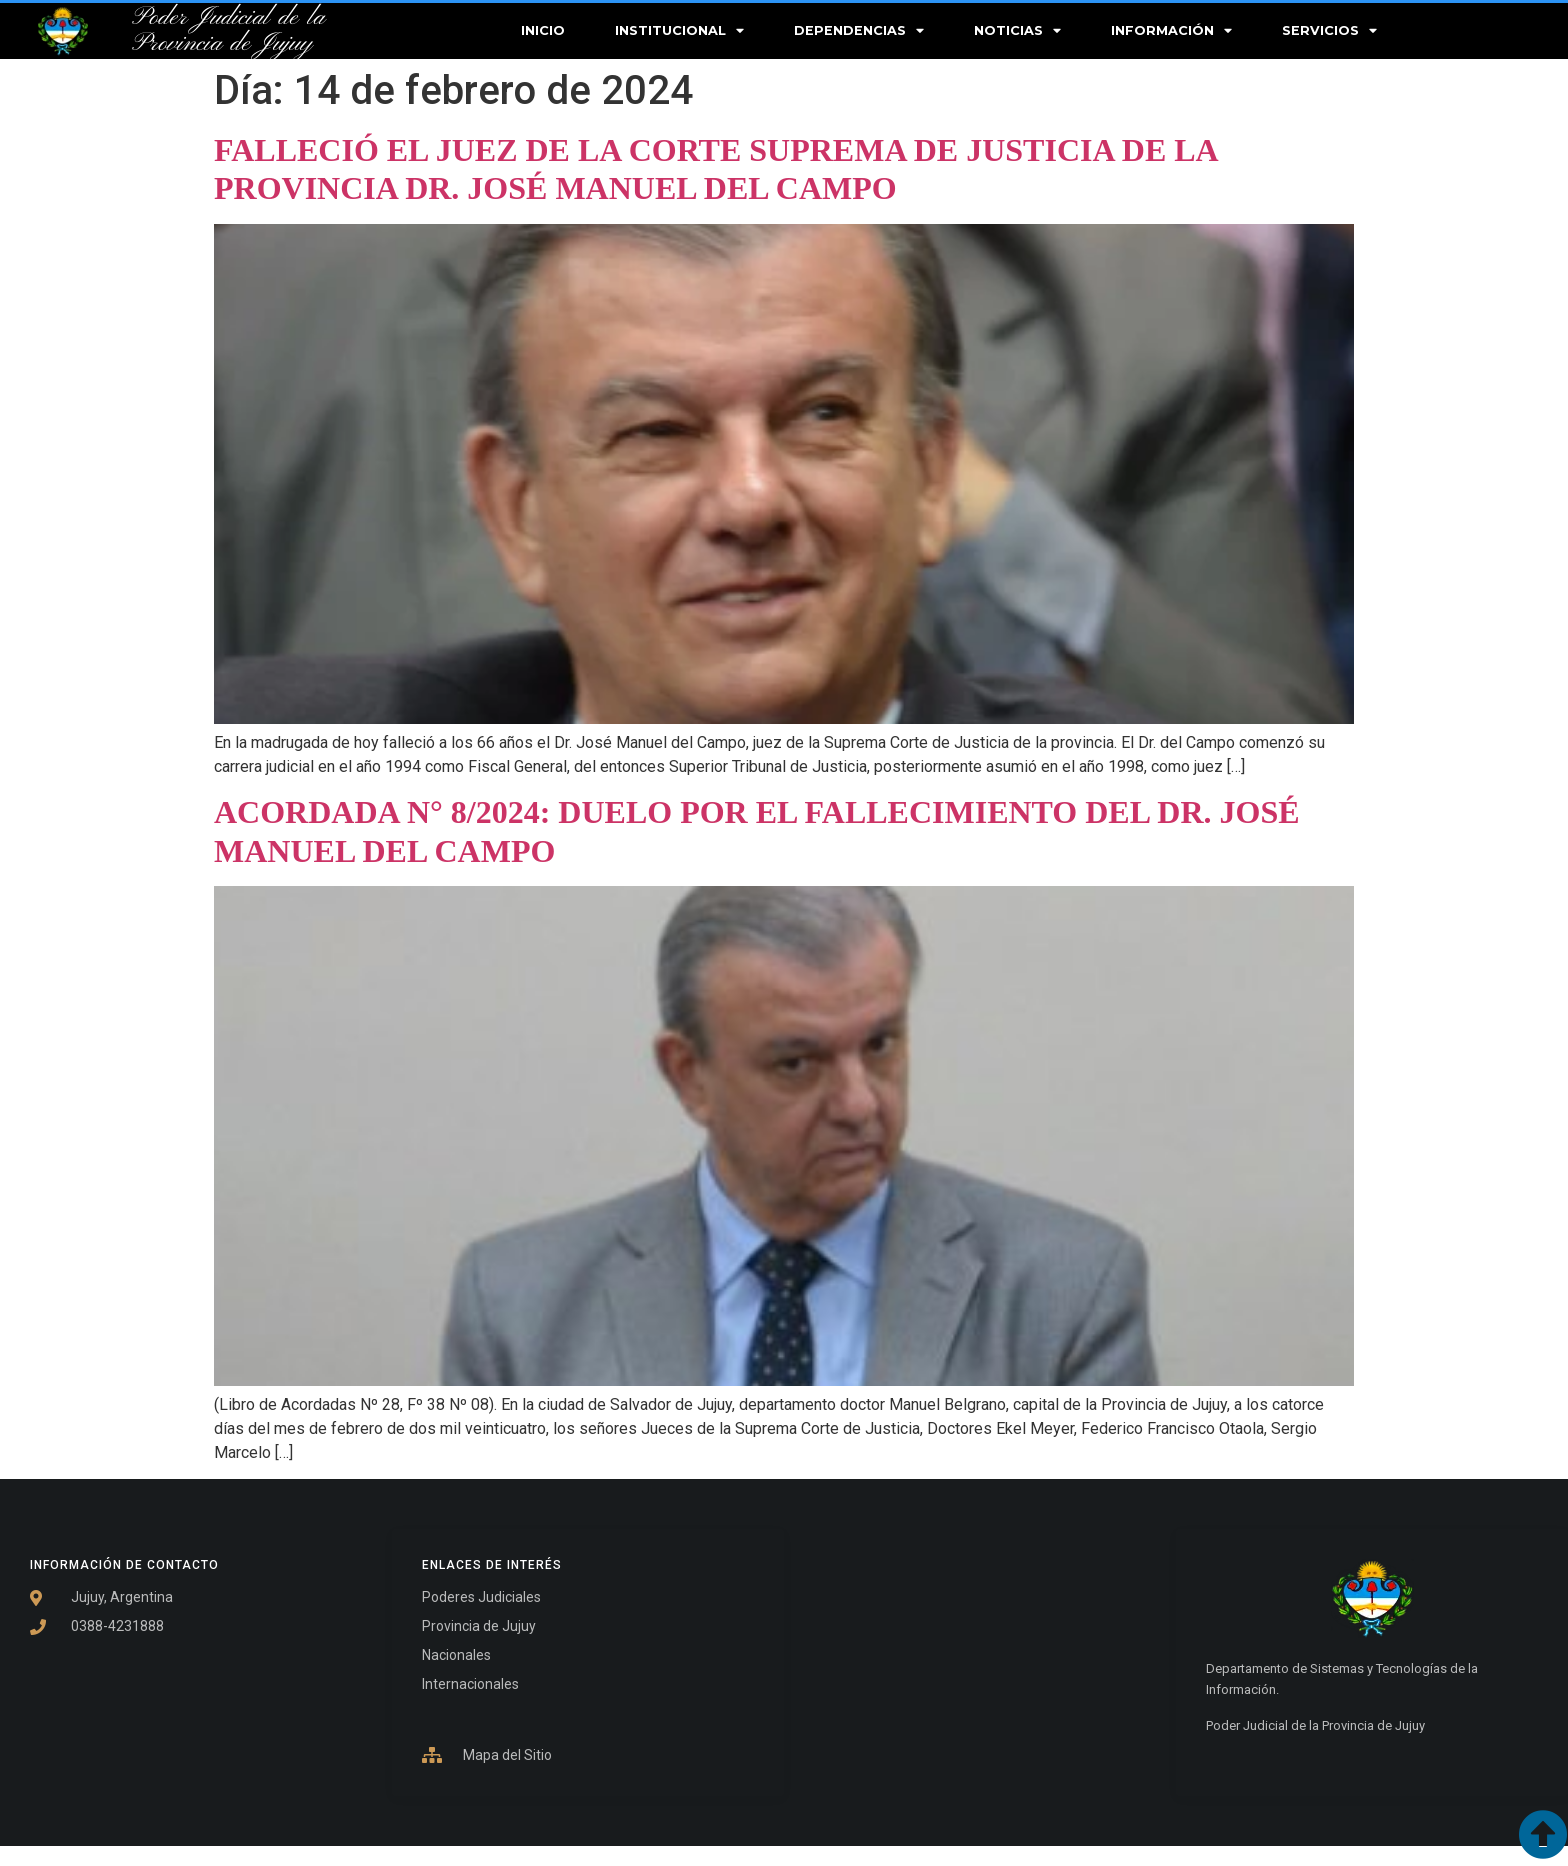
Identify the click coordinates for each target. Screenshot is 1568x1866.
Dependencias (859, 31)
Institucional (679, 31)
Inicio (543, 30)
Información (1171, 31)
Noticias (1017, 31)
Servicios (1329, 31)
